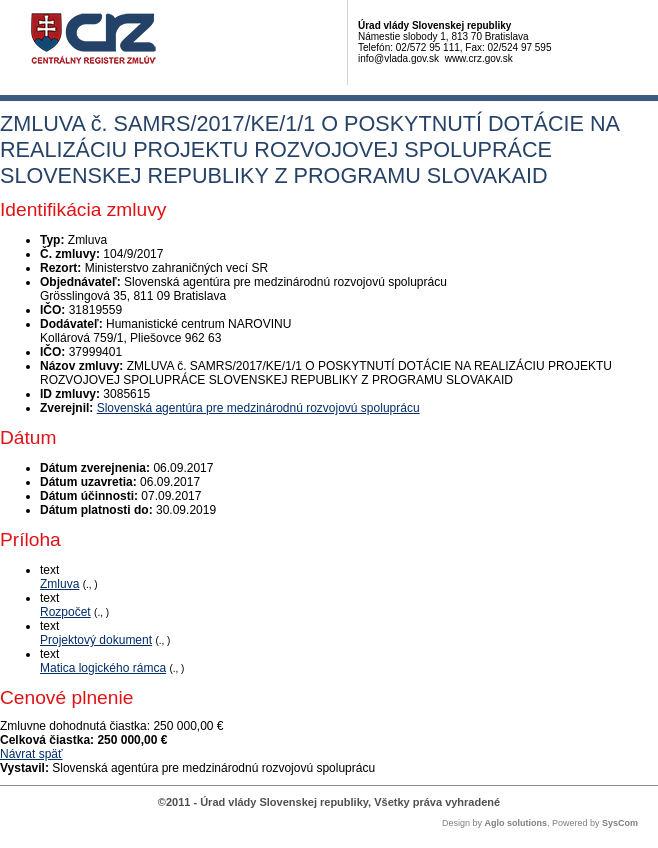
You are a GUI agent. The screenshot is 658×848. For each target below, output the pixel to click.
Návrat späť (31, 754)
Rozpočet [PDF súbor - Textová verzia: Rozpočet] (65, 612)
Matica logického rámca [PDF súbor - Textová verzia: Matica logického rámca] (103, 668)
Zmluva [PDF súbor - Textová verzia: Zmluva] (59, 584)
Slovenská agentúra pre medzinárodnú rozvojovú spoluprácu (258, 408)
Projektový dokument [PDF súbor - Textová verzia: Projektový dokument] (96, 640)
